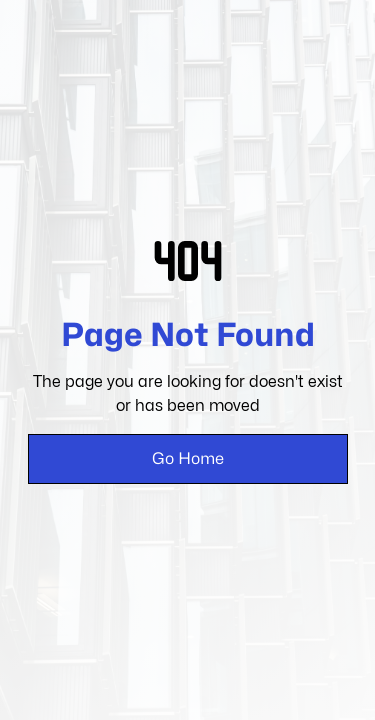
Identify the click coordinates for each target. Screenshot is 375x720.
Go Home (188, 458)
